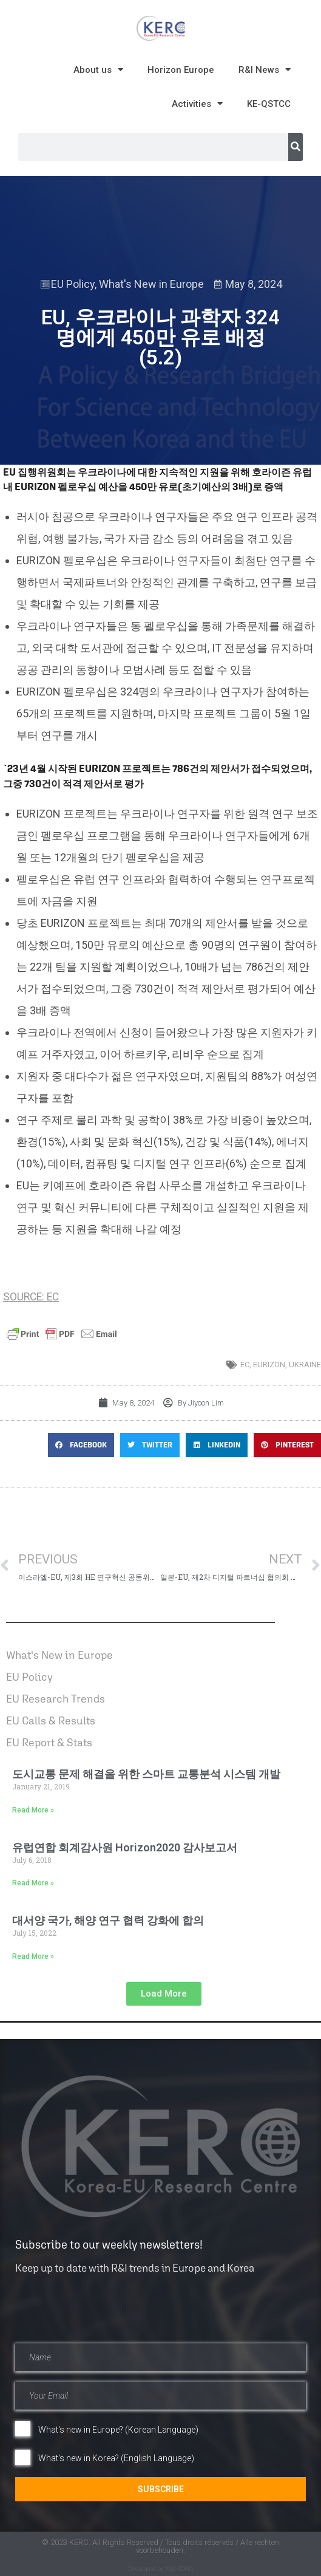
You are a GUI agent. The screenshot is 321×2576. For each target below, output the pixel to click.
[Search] (295, 147)
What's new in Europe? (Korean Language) (118, 2429)
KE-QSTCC (269, 103)
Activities (197, 103)
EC (244, 1364)
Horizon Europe (180, 69)
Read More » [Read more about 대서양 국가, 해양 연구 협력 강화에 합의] (33, 1956)
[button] (81, 1445)
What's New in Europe (151, 284)
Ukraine (305, 1364)
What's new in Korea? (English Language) (116, 2458)
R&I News (264, 69)
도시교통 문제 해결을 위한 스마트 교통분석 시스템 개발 (146, 1774)
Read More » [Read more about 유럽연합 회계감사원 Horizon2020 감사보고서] (33, 1883)
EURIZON (269, 1364)
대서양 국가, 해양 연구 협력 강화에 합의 (108, 1920)
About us (98, 69)
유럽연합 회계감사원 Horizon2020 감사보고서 (124, 1847)
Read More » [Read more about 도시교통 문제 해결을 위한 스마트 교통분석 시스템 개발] (33, 1810)
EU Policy (73, 284)
